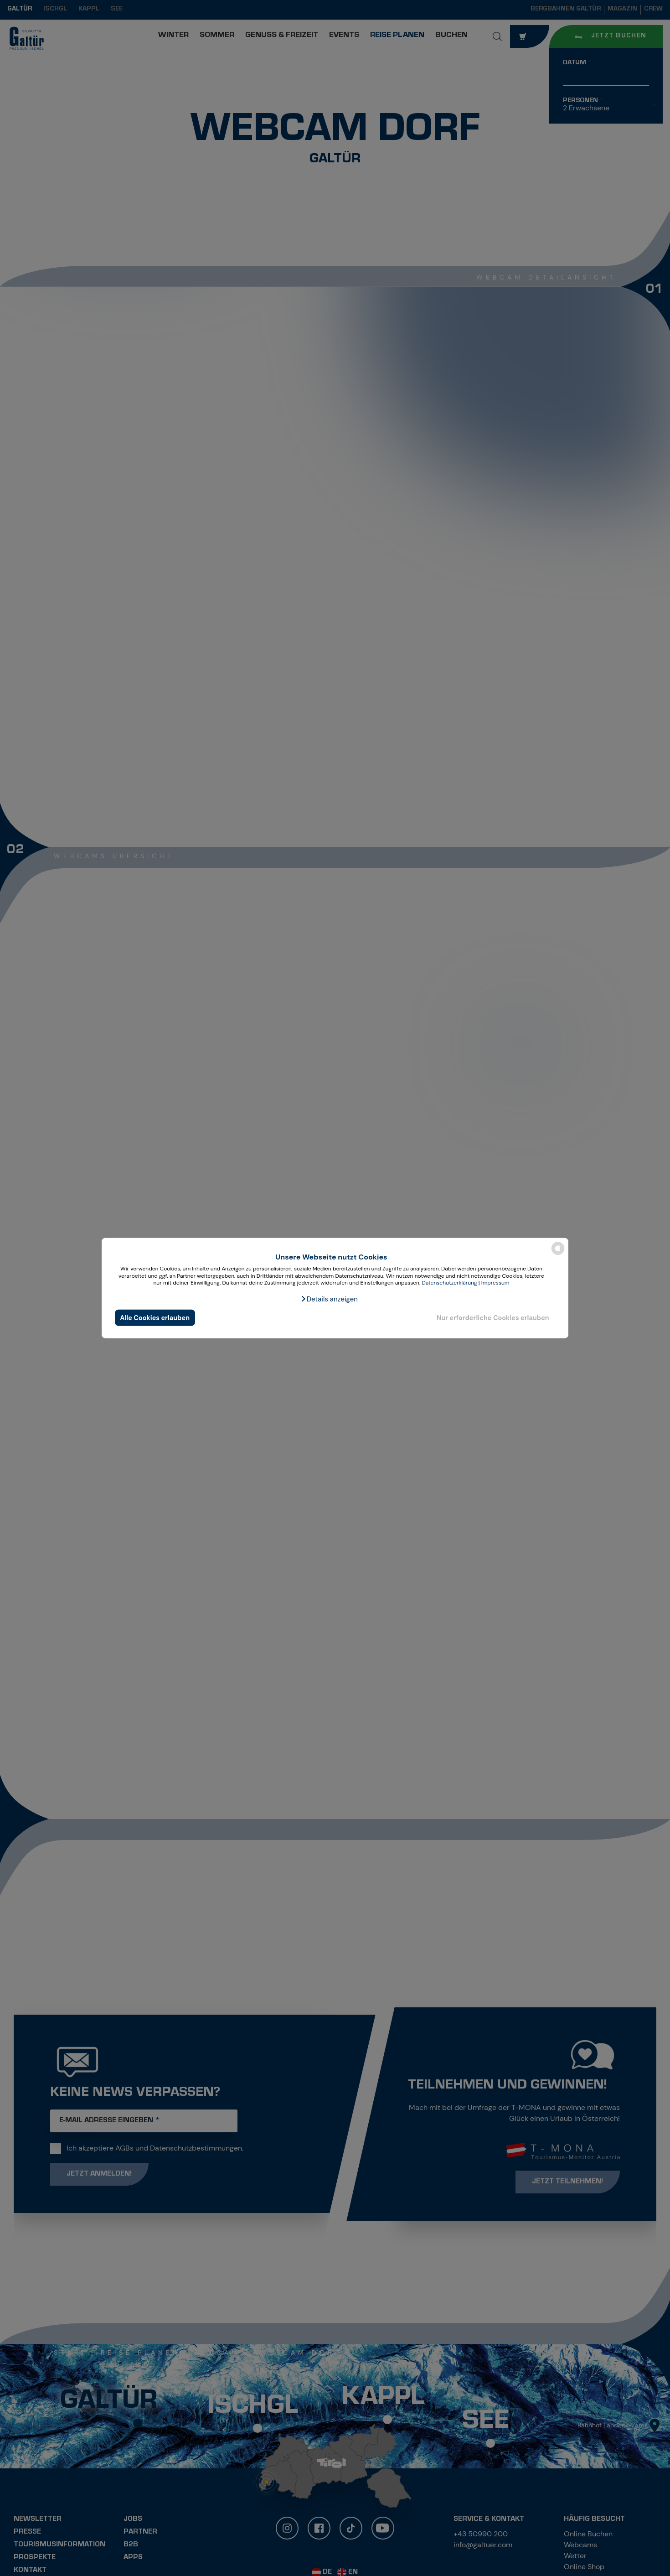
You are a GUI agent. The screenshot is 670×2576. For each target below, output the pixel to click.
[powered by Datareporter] (558, 1254)
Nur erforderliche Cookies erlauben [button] (493, 1317)
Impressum (495, 1282)
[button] (329, 1299)
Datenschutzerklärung (449, 1282)
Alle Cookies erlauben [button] (155, 1317)
